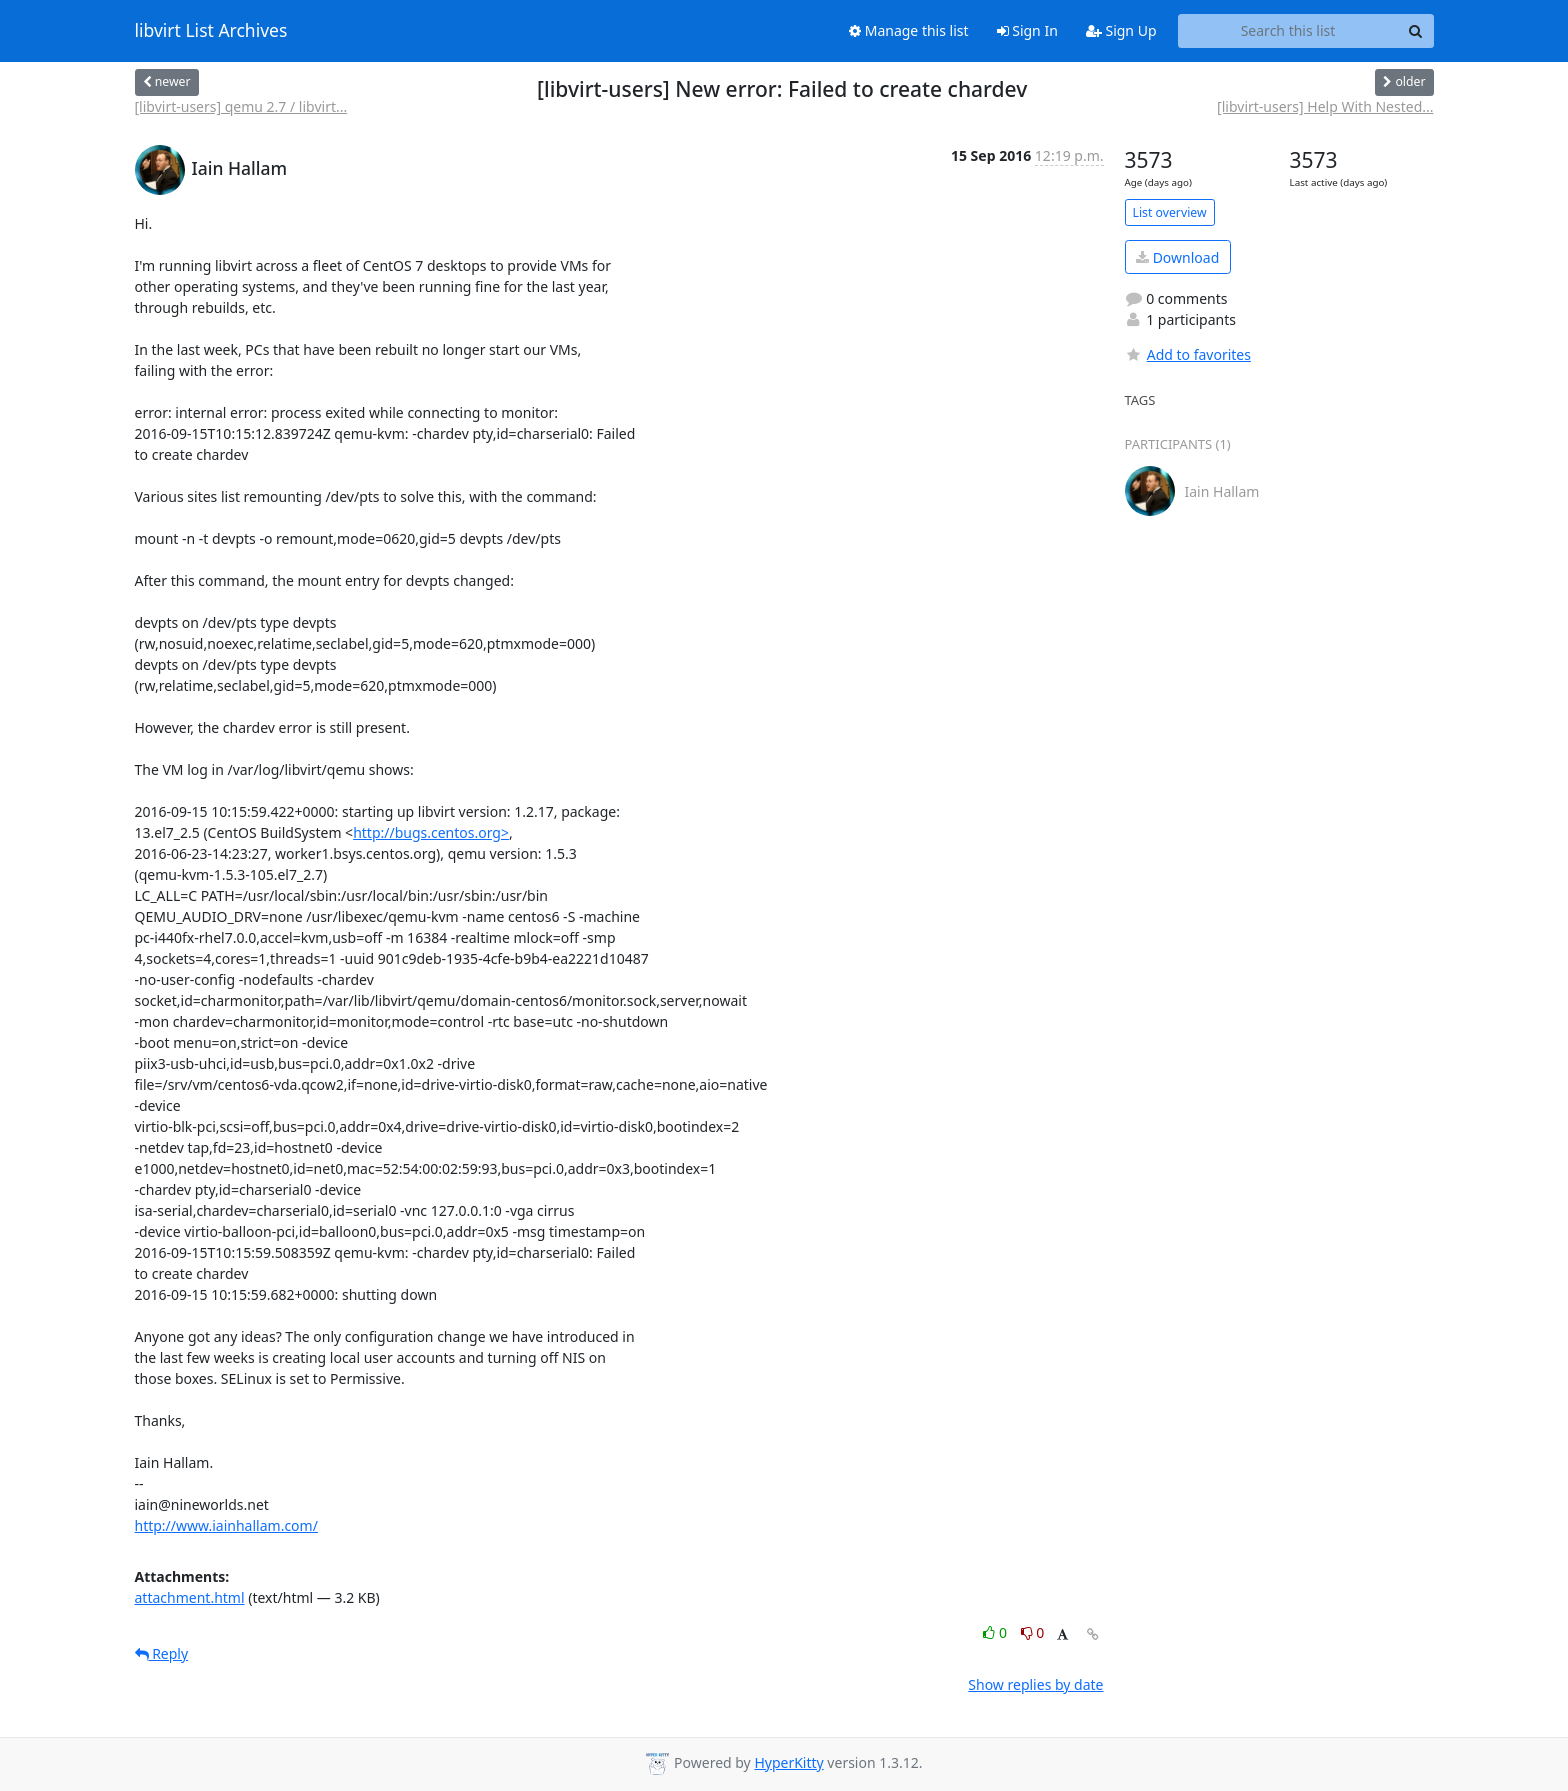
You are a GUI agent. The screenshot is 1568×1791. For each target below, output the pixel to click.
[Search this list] (1288, 31)
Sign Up (1121, 30)
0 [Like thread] (996, 1632)
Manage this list (909, 30)
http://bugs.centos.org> (431, 832)
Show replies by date (1035, 1684)
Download (1177, 257)
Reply (162, 1653)
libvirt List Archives (211, 31)
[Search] (1416, 31)
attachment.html (190, 1597)
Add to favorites (1188, 354)
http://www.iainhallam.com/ (226, 1525)
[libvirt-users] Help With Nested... (1325, 106)
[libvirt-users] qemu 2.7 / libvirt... (241, 106)
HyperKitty (788, 1762)
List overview (1170, 212)
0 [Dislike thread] (1033, 1632)
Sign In (1027, 30)
